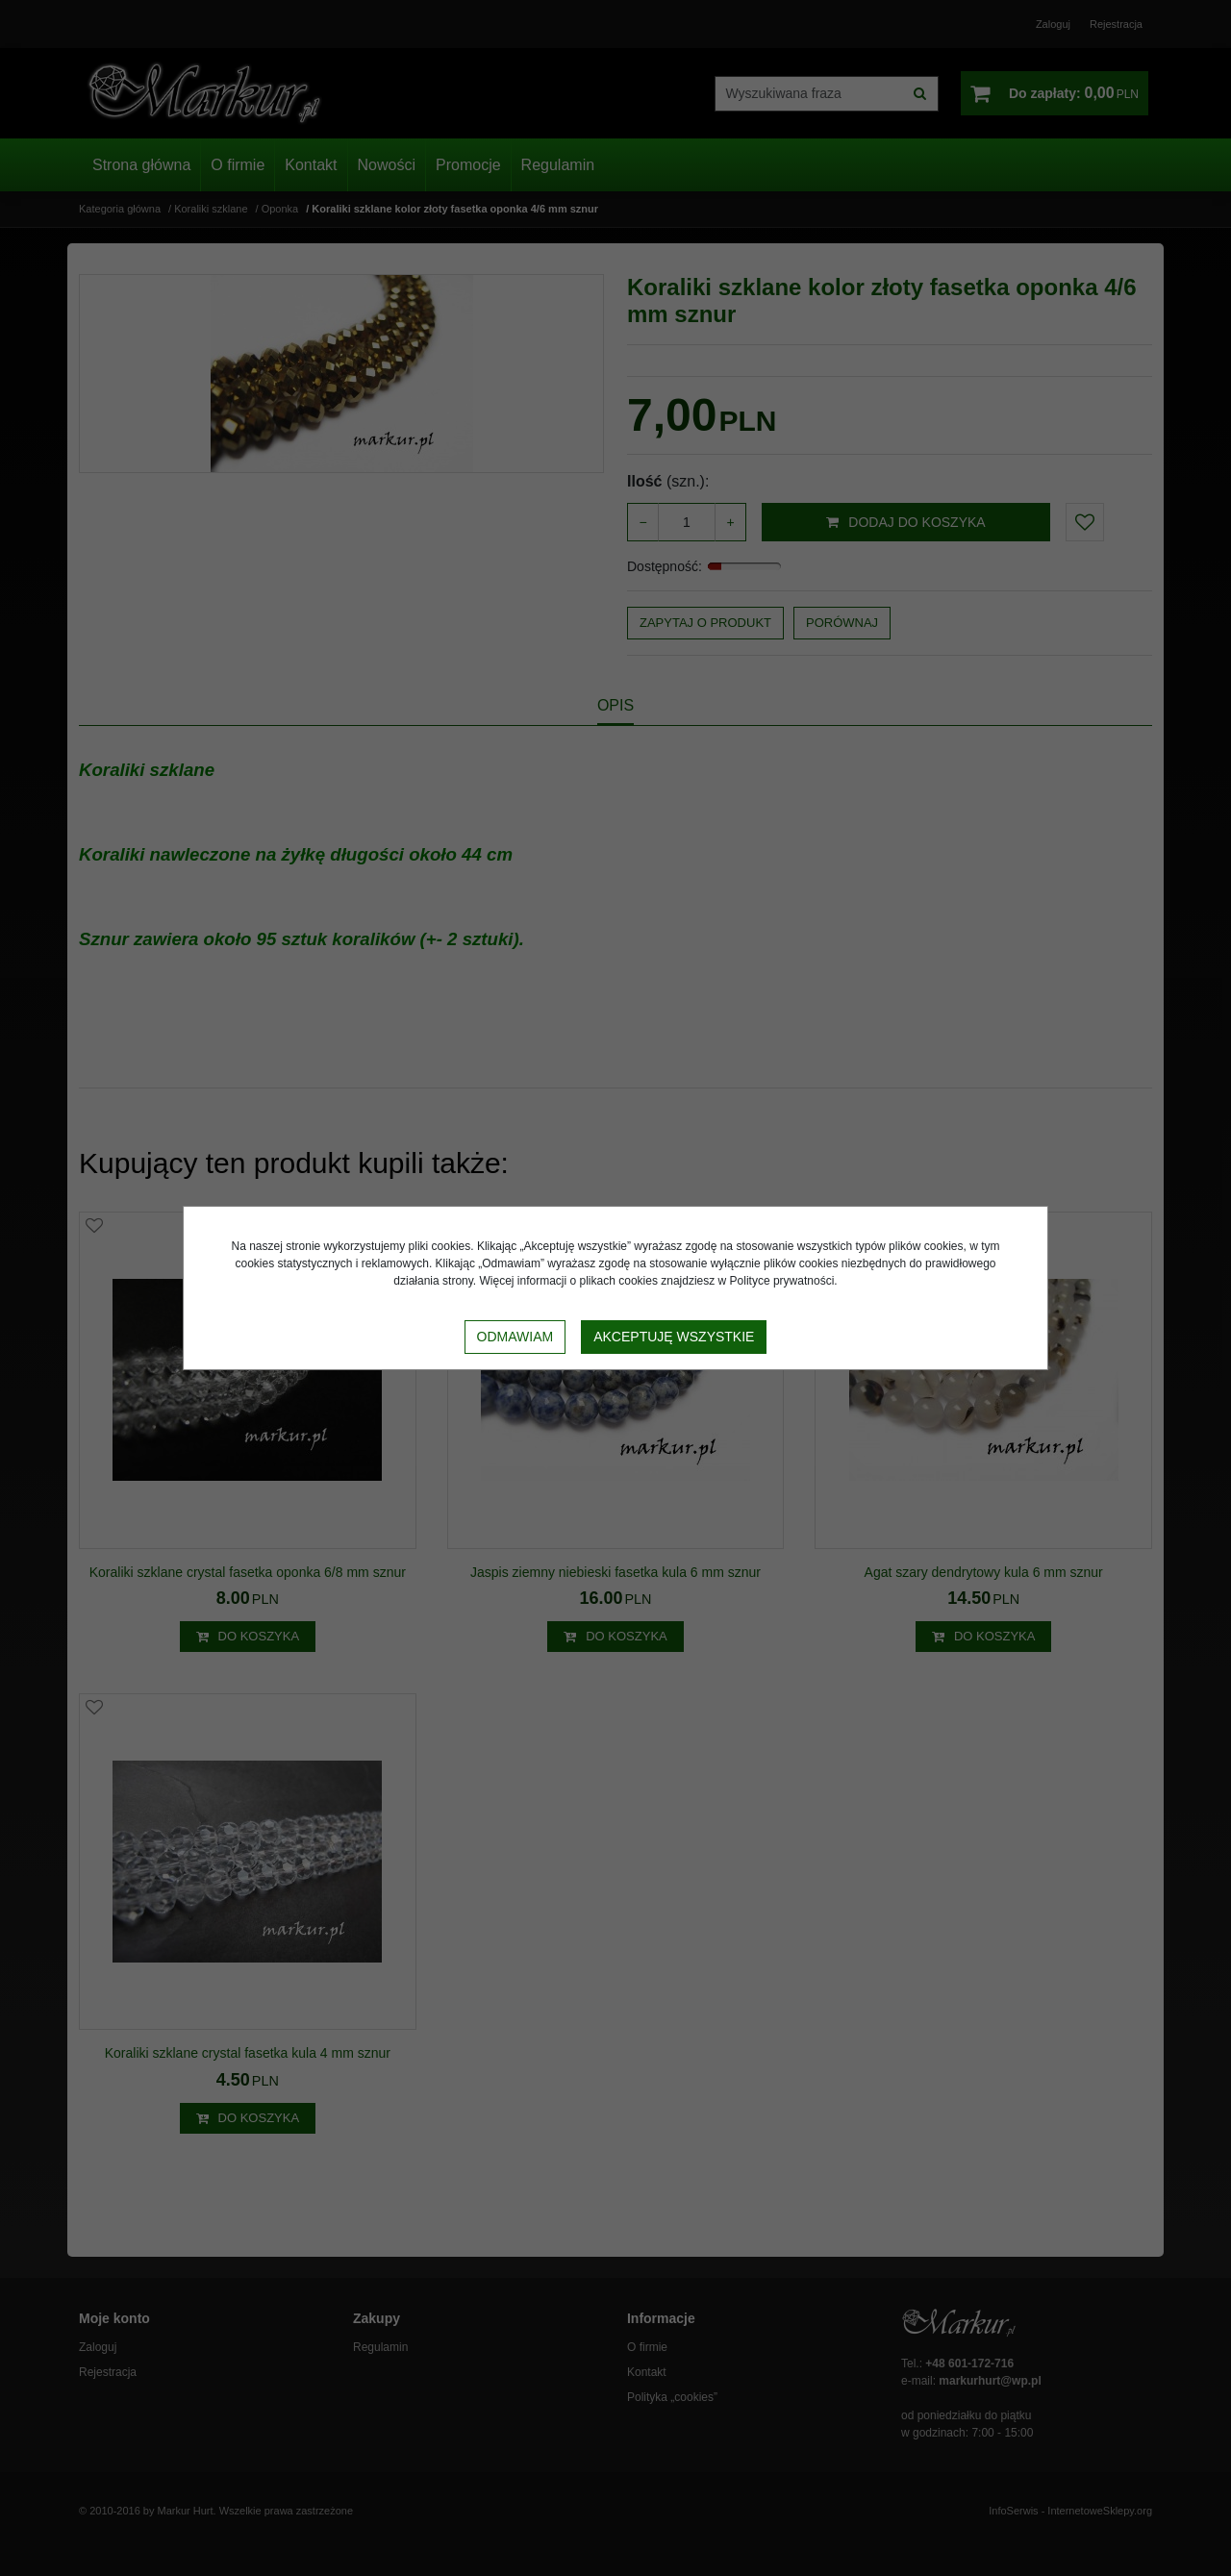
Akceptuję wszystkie (673, 1336)
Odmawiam (515, 1336)
